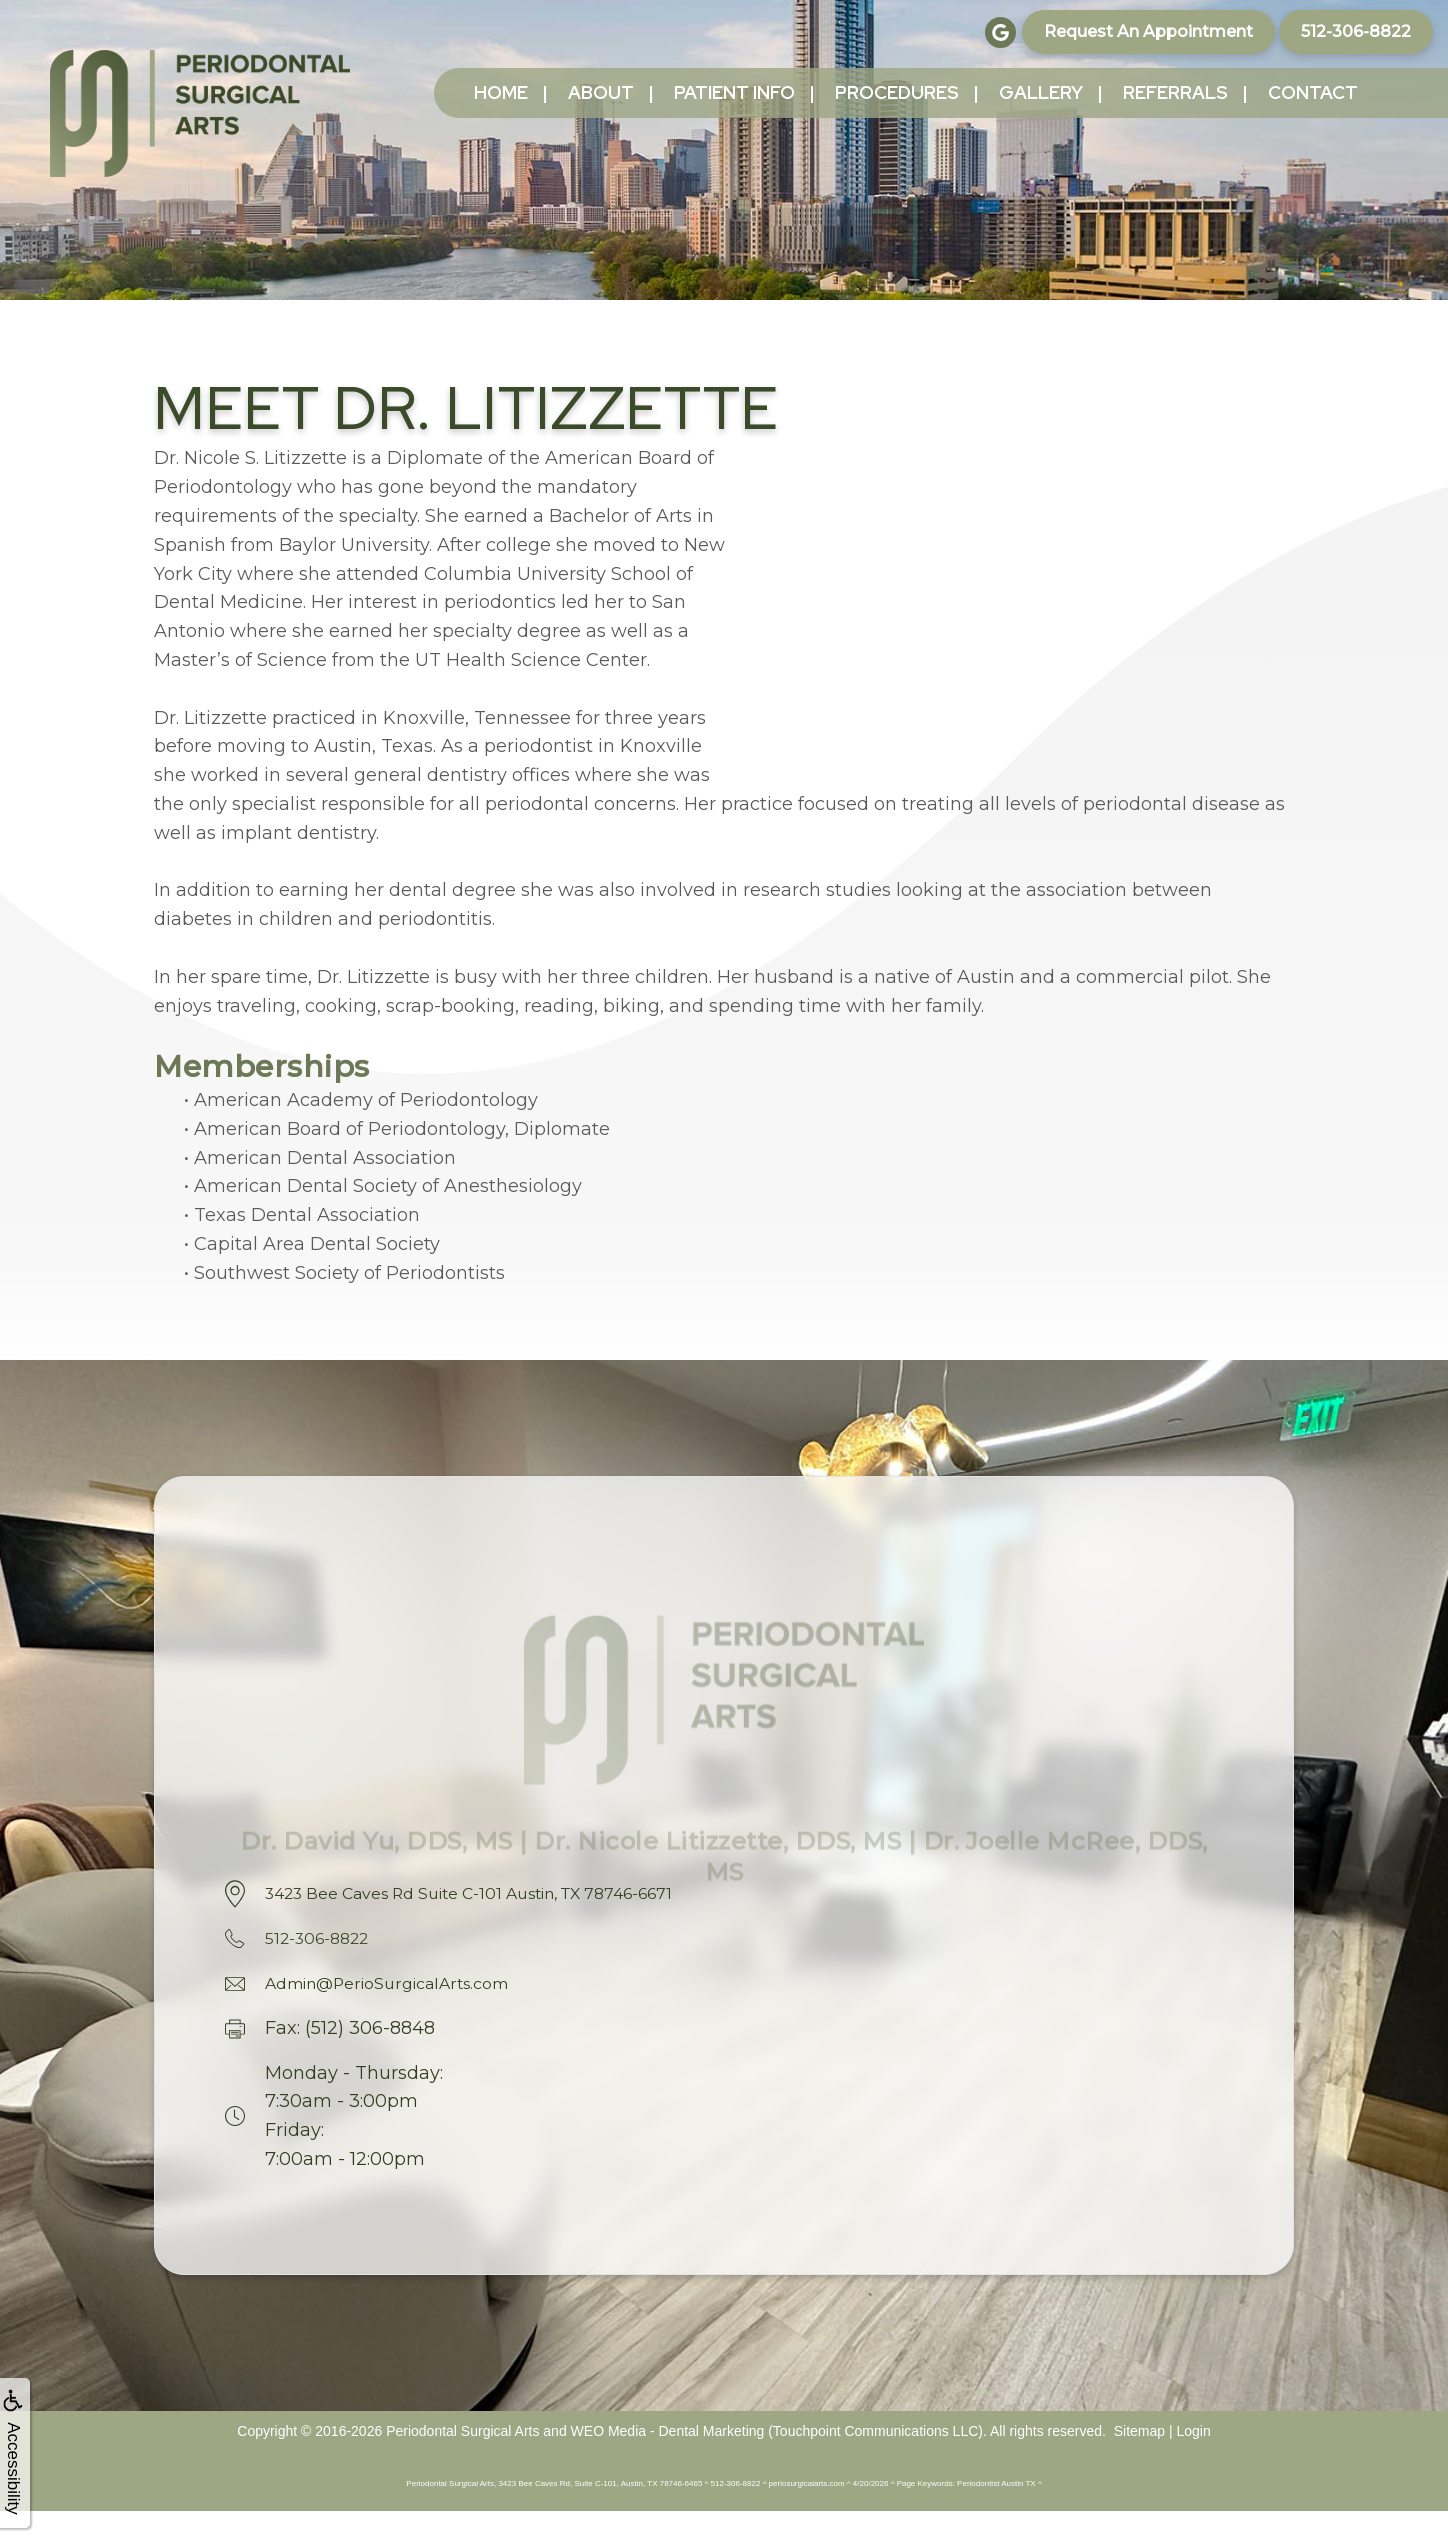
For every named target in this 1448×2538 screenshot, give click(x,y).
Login (1193, 2458)
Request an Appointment (1148, 31)
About (601, 92)
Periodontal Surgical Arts (462, 2458)
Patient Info (734, 92)
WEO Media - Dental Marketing (668, 2458)
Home (501, 92)
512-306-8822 (1356, 31)
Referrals (1175, 92)
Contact (1313, 92)
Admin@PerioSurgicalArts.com (404, 2010)
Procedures (897, 92)
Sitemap (1139, 2458)
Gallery (1041, 92)
